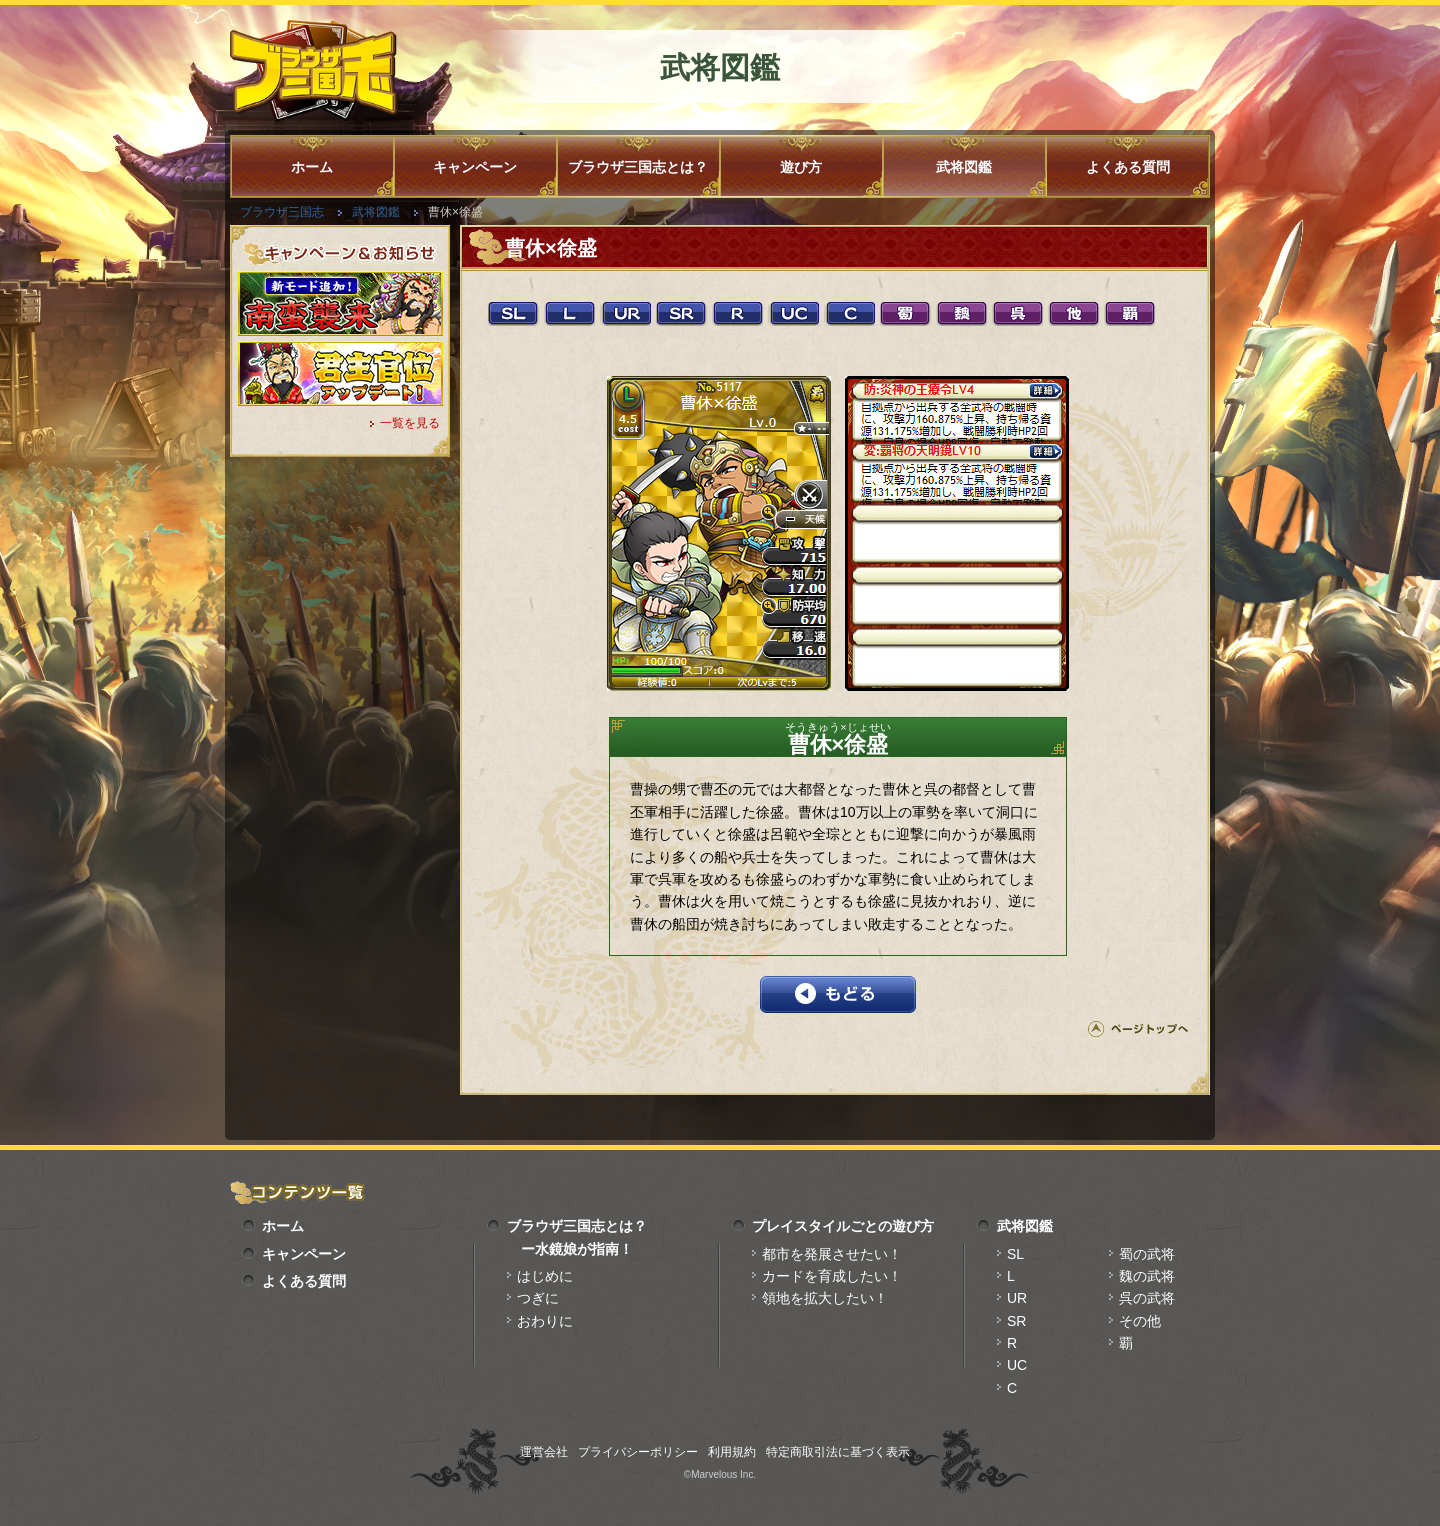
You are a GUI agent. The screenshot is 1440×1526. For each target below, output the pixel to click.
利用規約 (732, 1452)
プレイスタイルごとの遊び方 (843, 1226)
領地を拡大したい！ (825, 1298)
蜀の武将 (1147, 1254)
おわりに (545, 1321)
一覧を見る (410, 423)
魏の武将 (1147, 1276)
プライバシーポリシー (638, 1452)
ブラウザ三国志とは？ (638, 167)
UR (1017, 1298)
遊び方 (801, 167)
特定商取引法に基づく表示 (838, 1452)
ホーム (312, 167)
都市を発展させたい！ (832, 1254)
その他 (1140, 1321)
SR (1016, 1321)
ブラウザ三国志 (282, 212)
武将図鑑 (964, 167)
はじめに (545, 1276)
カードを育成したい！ (832, 1276)
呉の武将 (1147, 1298)
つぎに (538, 1298)
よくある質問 (1128, 167)
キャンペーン (475, 167)
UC (1017, 1365)
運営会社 (544, 1452)
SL (1015, 1254)
